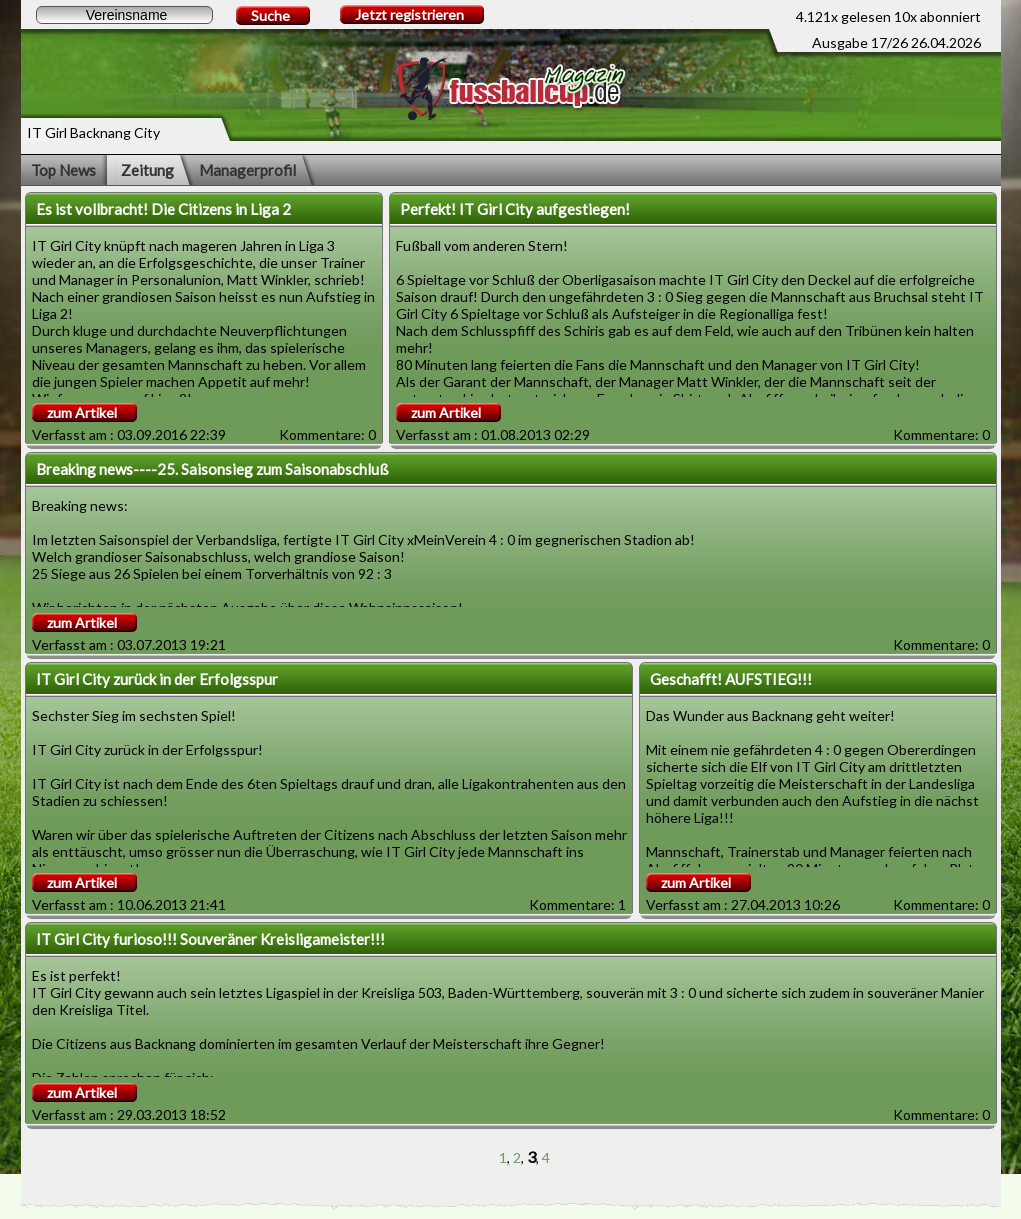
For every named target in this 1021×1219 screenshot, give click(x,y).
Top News (63, 170)
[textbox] (124, 15)
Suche (270, 15)
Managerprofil (247, 170)
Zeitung (147, 170)
